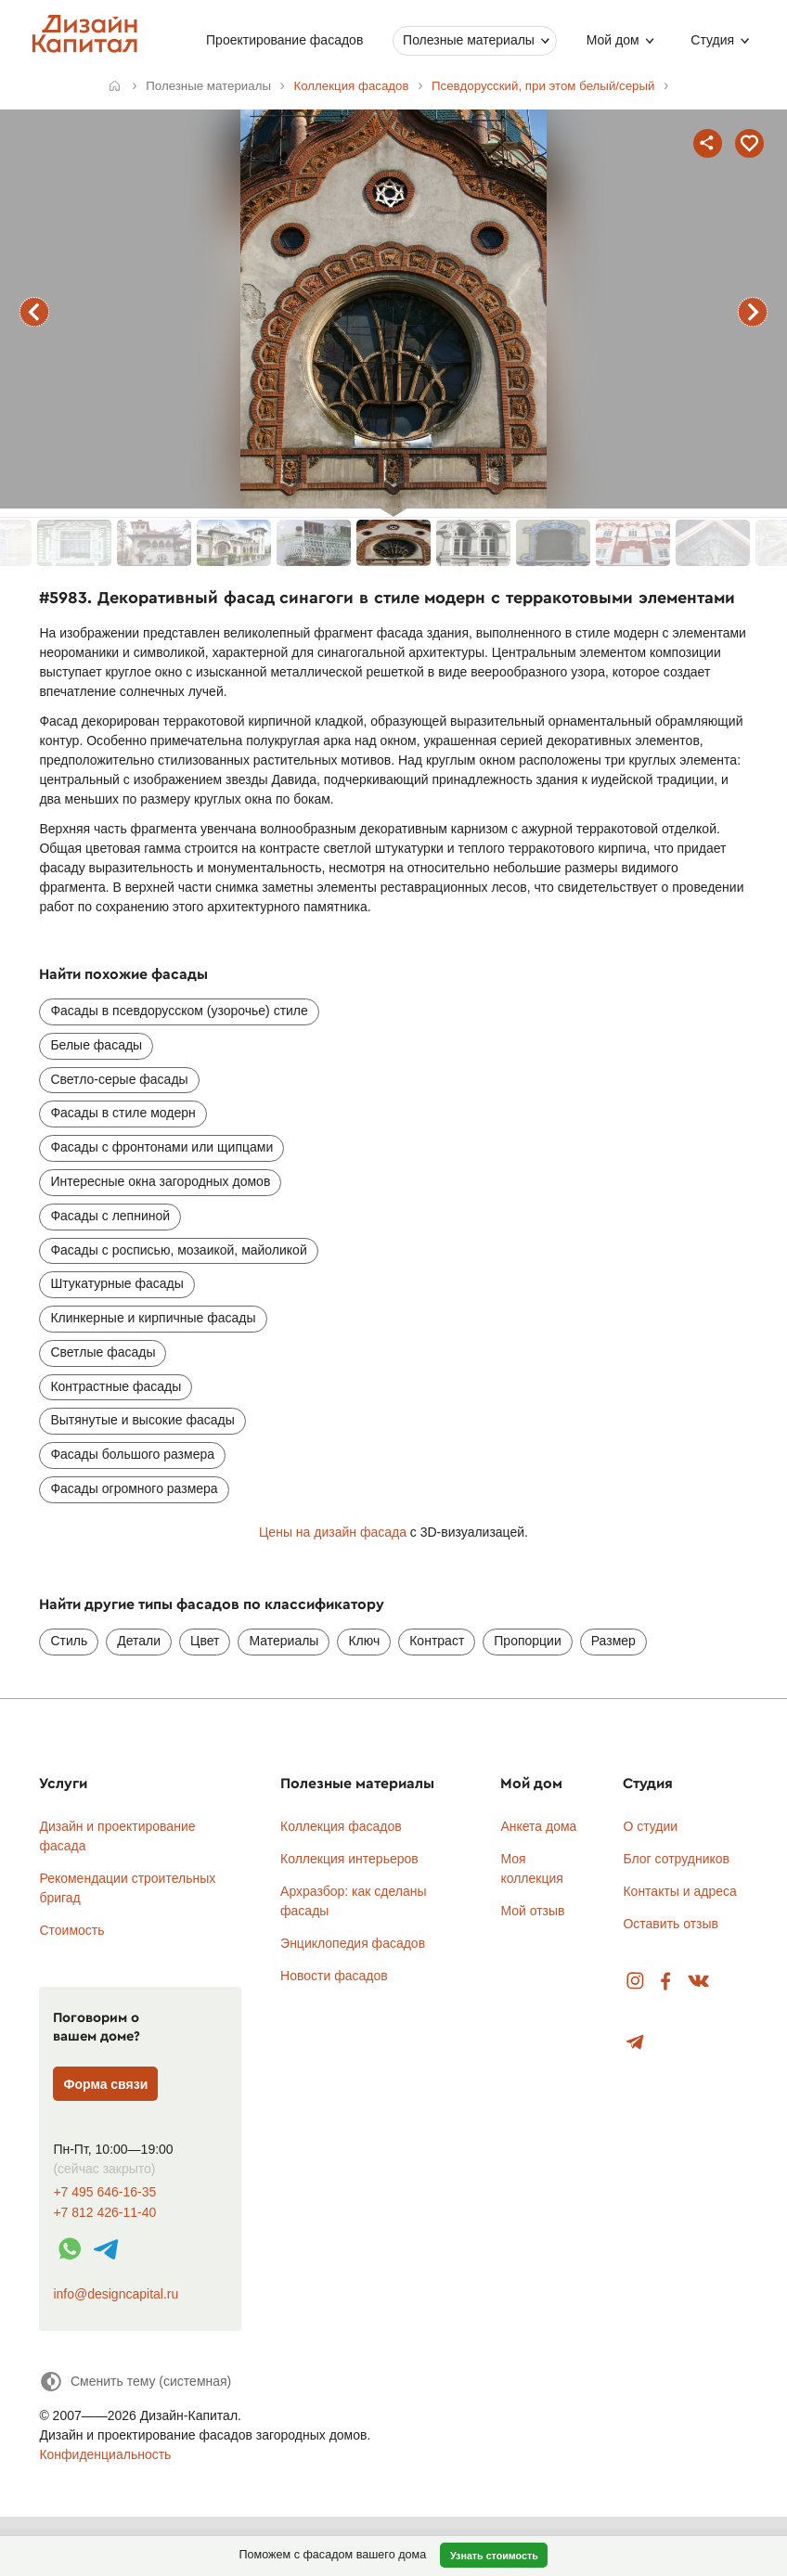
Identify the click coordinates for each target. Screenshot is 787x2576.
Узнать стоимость (494, 2555)
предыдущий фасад (34, 311)
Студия (712, 39)
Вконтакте (699, 1981)
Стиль (68, 1640)
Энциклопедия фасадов (352, 1943)
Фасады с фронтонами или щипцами (161, 1147)
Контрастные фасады (115, 1386)
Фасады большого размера (132, 1454)
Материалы (283, 1640)
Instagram (635, 1981)
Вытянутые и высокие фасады (142, 1419)
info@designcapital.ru (115, 2293)
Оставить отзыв (670, 1923)
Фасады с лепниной (110, 1215)
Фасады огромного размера (133, 1488)
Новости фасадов (334, 1975)
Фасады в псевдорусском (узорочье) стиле (178, 1010)
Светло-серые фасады (118, 1079)
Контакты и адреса (679, 1891)
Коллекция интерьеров (349, 1858)
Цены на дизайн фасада (332, 1532)
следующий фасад (752, 311)
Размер (613, 1640)
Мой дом (613, 39)
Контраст (436, 1640)
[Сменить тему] (135, 2381)
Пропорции (527, 1640)
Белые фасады (96, 1044)
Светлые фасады (102, 1352)
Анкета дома (538, 1826)
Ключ (364, 1640)
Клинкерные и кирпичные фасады (152, 1317)
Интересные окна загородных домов (160, 1181)
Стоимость (71, 1930)
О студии (650, 1826)
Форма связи (106, 2084)
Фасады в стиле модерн (122, 1112)
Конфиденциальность (105, 2454)
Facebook (665, 1981)
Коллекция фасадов (341, 1826)
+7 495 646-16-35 (104, 2192)
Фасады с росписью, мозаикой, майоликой (178, 1250)
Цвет (204, 1640)
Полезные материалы (469, 39)
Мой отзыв (532, 1910)
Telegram (635, 2042)
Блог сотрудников (676, 1858)
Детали (139, 1640)
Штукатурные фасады (116, 1283)
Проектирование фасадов (284, 39)
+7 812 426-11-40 (104, 2213)
